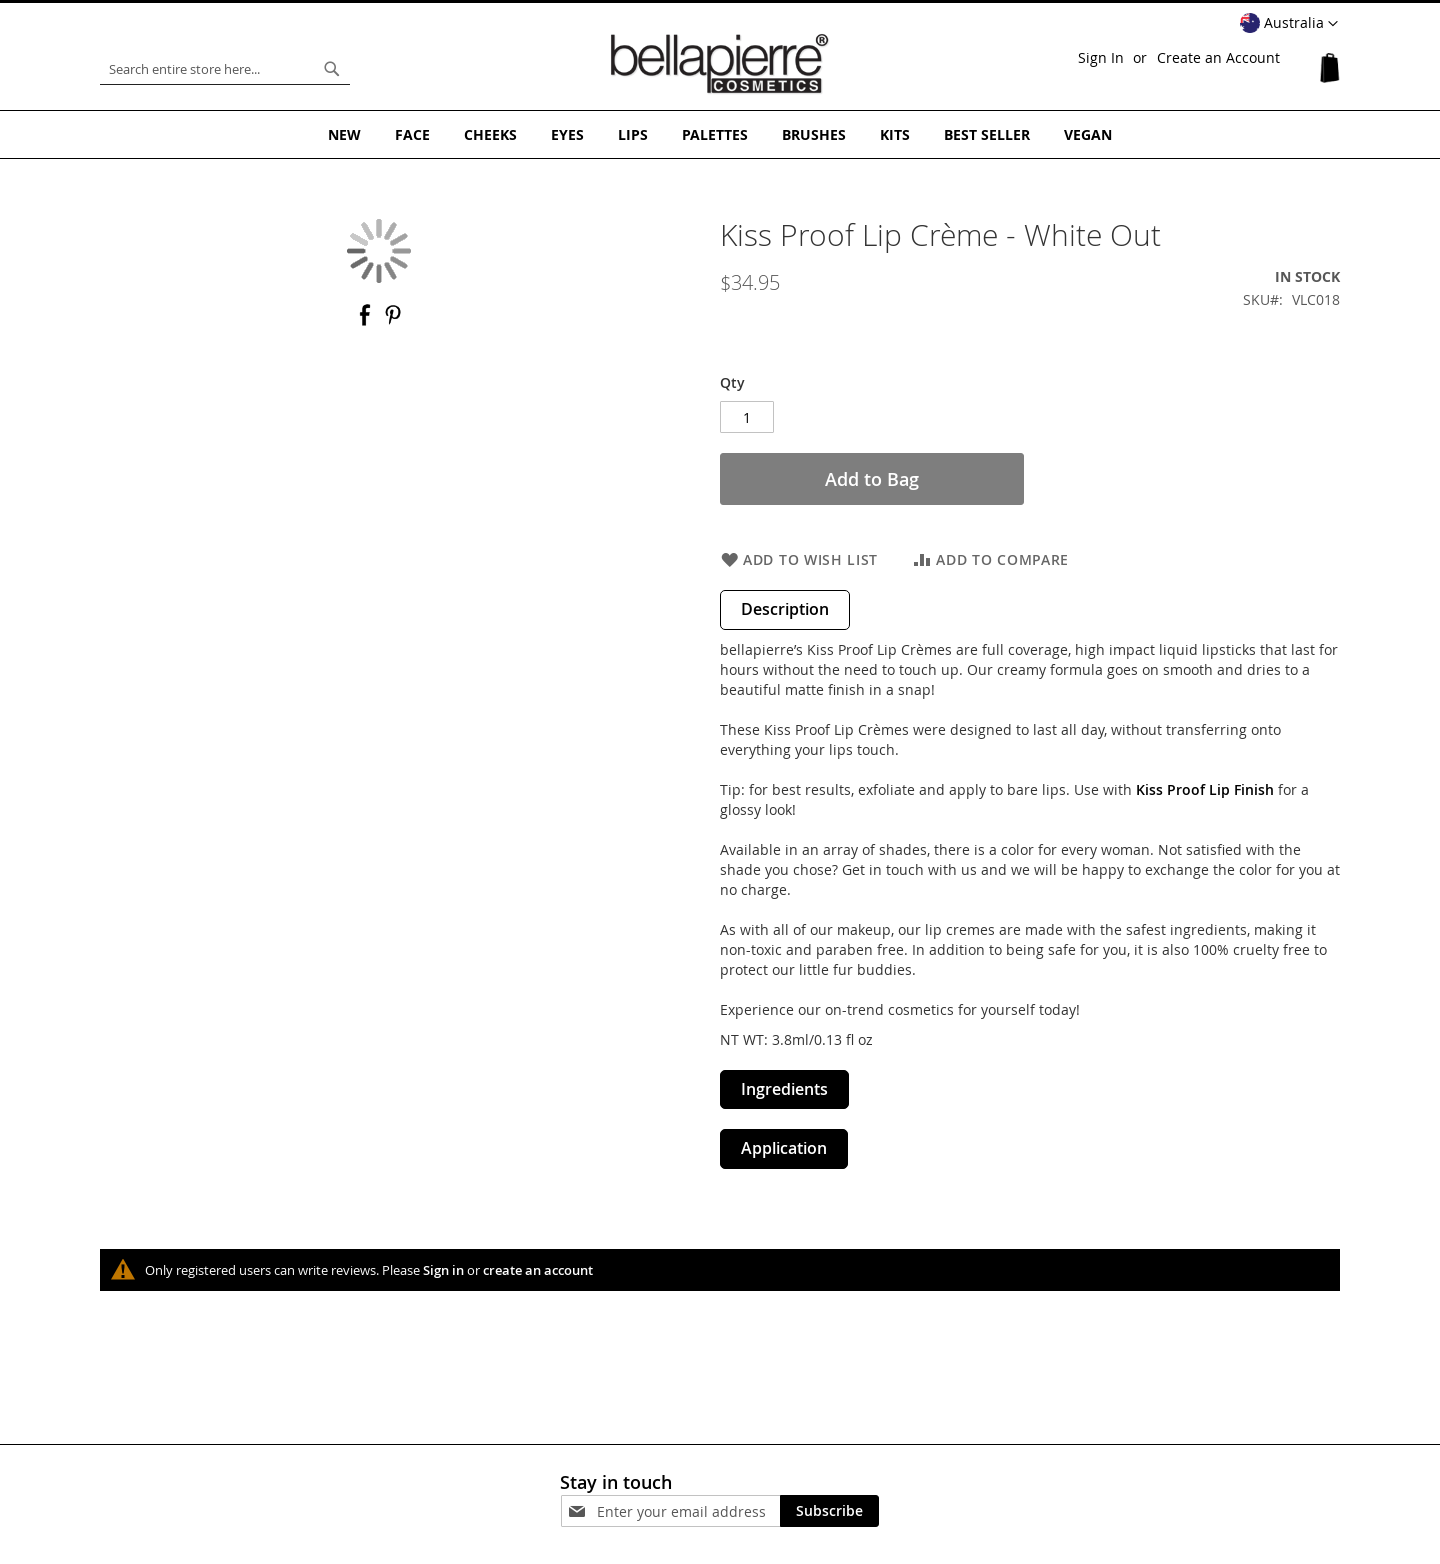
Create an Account (1218, 57)
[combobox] (225, 69)
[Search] (332, 69)
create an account (538, 1270)
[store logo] (720, 64)
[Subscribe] (829, 1511)
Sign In (1101, 57)
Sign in (443, 1270)
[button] (1289, 24)
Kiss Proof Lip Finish (1205, 789)
